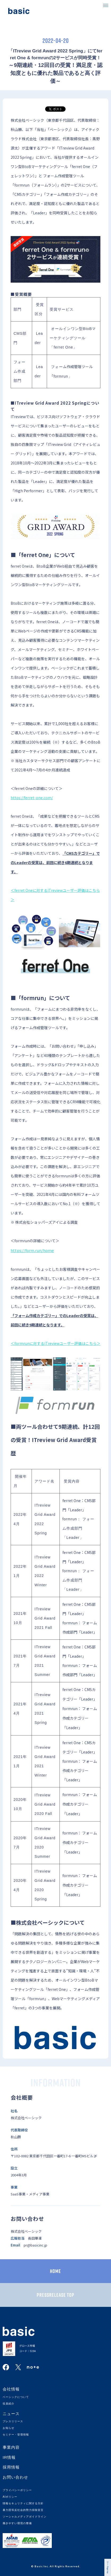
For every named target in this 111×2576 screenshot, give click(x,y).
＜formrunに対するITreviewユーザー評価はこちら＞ (55, 1343)
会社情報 (11, 2389)
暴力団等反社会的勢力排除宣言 (23, 2510)
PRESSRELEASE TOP (55, 2295)
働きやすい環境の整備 (17, 2523)
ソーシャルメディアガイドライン (24, 2516)
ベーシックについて (16, 2397)
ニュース (11, 2413)
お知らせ (8, 2427)
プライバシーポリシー (17, 2490)
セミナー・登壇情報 (16, 2434)
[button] (105, 5)
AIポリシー (10, 2496)
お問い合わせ (15, 2477)
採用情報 (11, 2467)
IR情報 (9, 2457)
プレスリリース (13, 2421)
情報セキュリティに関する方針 (23, 2503)
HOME (55, 2271)
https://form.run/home (32, 1250)
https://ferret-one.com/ (32, 797)
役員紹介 (8, 2403)
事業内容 (11, 2447)
